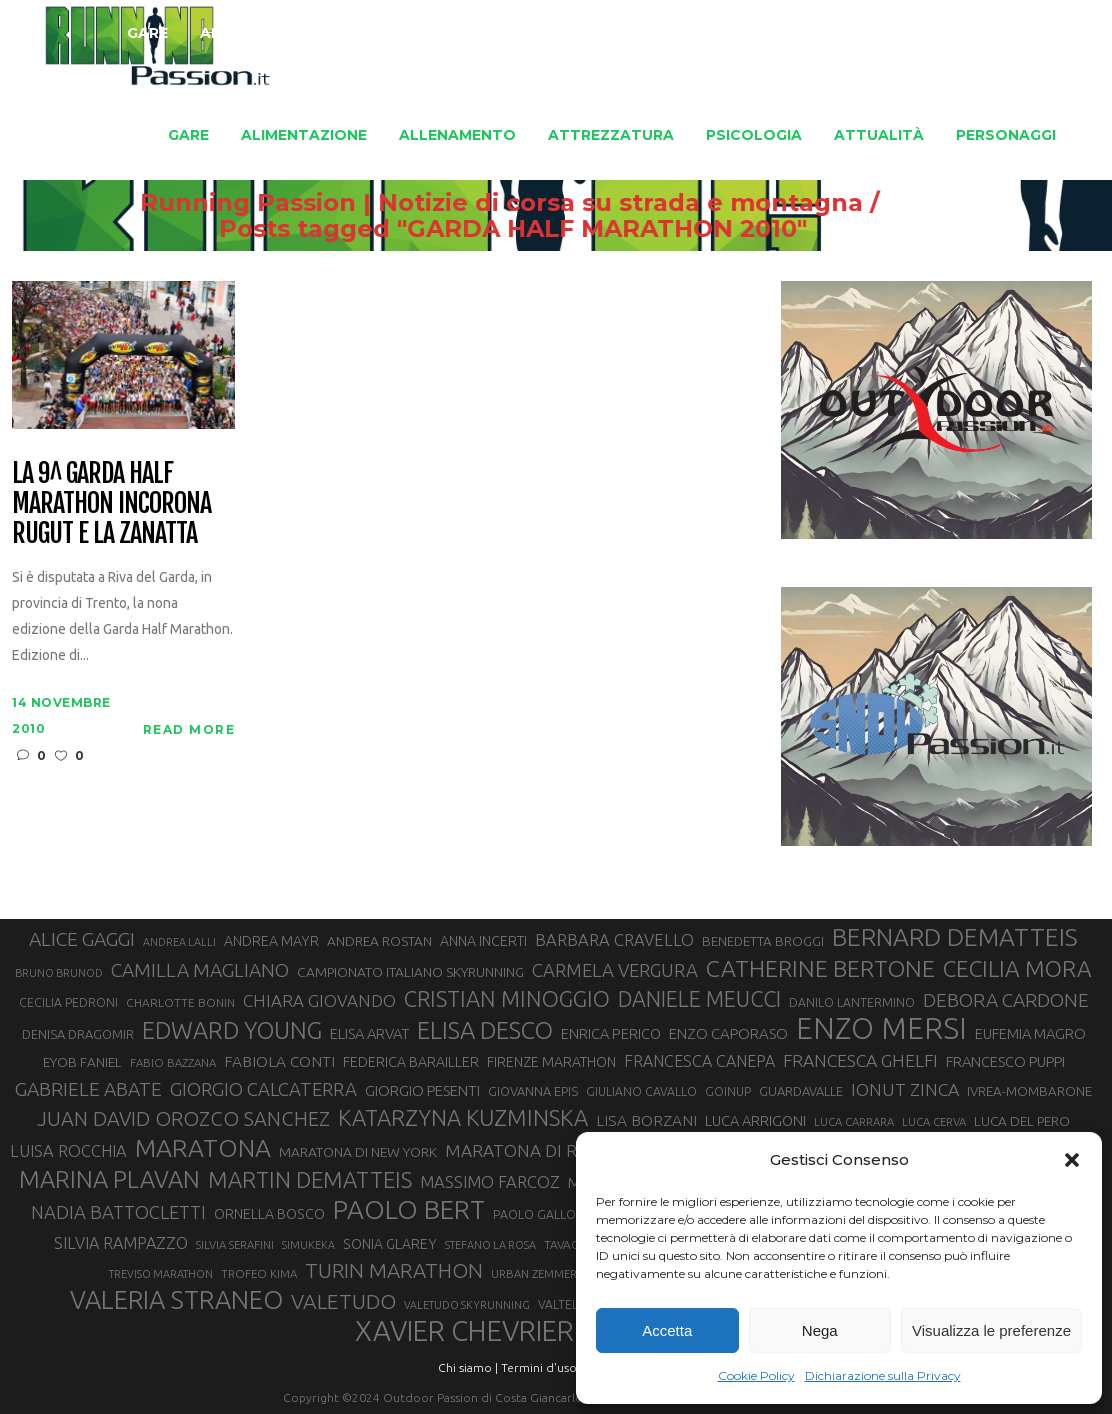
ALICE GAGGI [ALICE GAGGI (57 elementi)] (82, 939)
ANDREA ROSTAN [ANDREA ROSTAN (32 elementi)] (379, 941)
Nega (820, 1330)
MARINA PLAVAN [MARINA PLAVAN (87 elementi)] (109, 1179)
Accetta (667, 1330)
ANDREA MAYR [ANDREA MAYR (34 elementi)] (271, 941)
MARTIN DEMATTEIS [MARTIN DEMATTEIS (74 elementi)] (310, 1179)
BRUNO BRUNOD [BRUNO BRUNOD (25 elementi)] (59, 973)
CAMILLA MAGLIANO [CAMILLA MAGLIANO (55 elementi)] (200, 970)
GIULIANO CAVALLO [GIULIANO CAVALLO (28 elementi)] (641, 1091)
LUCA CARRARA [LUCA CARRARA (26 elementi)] (854, 1121)
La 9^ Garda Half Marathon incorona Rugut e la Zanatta (111, 504)
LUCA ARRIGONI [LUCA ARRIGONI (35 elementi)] (755, 1120)
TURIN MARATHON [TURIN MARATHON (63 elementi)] (394, 1270)
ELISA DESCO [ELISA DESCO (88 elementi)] (485, 1031)
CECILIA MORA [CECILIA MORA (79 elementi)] (1017, 968)
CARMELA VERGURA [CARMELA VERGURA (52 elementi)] (615, 970)
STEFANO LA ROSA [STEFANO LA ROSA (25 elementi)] (490, 1245)
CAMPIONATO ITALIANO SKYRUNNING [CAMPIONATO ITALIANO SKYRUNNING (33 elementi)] (410, 972)
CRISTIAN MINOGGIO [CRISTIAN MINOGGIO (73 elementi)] (507, 998)
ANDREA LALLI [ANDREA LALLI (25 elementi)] (179, 942)
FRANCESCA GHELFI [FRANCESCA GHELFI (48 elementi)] (860, 1060)
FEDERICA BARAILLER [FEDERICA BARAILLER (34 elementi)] (411, 1062)
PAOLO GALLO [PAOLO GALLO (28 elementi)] (534, 1214)
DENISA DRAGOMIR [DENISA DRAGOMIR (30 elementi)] (78, 1034)
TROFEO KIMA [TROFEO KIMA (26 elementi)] (259, 1273)
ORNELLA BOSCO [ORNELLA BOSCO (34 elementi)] (269, 1214)
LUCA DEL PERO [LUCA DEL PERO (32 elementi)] (1022, 1121)
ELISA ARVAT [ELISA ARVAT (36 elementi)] (369, 1033)
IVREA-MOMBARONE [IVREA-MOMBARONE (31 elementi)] (1029, 1091)
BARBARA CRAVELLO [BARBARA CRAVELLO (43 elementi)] (614, 940)
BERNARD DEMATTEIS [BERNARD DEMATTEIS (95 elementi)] (955, 937)
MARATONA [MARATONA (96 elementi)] (203, 1148)
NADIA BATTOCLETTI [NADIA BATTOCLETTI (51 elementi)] (118, 1212)
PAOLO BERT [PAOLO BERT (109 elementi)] (409, 1210)
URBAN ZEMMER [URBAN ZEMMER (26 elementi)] (534, 1273)
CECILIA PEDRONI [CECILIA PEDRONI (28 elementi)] (68, 1002)
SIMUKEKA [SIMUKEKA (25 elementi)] (308, 1245)
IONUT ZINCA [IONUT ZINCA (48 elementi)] (905, 1089)
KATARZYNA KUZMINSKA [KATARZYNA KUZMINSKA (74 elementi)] (463, 1117)
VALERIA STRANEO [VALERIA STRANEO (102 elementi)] (176, 1300)
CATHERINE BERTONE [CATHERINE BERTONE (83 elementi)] (820, 968)
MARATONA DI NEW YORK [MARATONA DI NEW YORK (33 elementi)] (358, 1152)
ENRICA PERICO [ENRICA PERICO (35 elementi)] (611, 1033)
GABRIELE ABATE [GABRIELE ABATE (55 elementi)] (88, 1089)
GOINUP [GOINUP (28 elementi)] (728, 1091)
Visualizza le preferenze (991, 1330)
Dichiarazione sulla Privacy (883, 1375)
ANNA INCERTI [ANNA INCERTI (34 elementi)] (483, 941)
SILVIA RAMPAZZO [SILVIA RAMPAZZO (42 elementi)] (121, 1243)
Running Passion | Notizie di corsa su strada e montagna (585, 203)
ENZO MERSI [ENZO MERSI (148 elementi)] (881, 1029)
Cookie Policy (756, 1375)
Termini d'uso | (542, 1367)
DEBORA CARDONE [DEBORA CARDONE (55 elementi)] (1006, 1000)
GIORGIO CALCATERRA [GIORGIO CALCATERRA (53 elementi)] (263, 1089)
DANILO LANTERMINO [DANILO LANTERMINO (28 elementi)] (852, 1002)
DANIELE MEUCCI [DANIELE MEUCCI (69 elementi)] (699, 999)
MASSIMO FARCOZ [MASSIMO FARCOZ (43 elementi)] (490, 1182)
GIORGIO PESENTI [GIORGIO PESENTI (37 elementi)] (422, 1090)
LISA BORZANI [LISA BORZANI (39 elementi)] (646, 1120)
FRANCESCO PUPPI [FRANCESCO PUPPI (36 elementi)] (1005, 1061)
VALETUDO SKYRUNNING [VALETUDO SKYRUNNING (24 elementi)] (467, 1305)
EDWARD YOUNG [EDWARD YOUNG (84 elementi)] (232, 1030)
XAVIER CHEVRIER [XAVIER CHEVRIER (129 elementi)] (464, 1331)
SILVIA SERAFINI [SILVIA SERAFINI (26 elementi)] (235, 1244)
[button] (1072, 1160)
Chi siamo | (468, 1367)
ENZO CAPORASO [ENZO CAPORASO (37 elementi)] (728, 1033)
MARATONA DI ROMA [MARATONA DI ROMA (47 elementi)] (531, 1150)
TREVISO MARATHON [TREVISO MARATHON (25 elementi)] (161, 1274)
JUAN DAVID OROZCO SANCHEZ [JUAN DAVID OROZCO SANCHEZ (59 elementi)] (183, 1118)
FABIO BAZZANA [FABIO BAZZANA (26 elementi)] (173, 1062)
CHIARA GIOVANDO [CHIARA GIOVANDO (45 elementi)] (319, 1000)
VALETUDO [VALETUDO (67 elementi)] (343, 1301)
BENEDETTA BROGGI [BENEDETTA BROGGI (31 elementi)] (763, 941)
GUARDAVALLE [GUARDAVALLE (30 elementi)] (801, 1091)
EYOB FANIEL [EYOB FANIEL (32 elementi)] (82, 1062)
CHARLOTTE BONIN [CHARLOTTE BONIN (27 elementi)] (180, 1002)
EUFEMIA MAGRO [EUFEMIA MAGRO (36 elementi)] (1030, 1033)
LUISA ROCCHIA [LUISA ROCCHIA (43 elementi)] (68, 1151)
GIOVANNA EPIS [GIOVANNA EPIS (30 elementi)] (533, 1091)
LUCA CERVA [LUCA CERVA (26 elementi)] (934, 1121)
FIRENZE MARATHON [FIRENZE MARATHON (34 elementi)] (551, 1062)
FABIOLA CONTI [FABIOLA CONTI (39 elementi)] (279, 1061)
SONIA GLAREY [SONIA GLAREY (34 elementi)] (390, 1244)
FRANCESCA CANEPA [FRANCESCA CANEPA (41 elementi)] (699, 1061)
